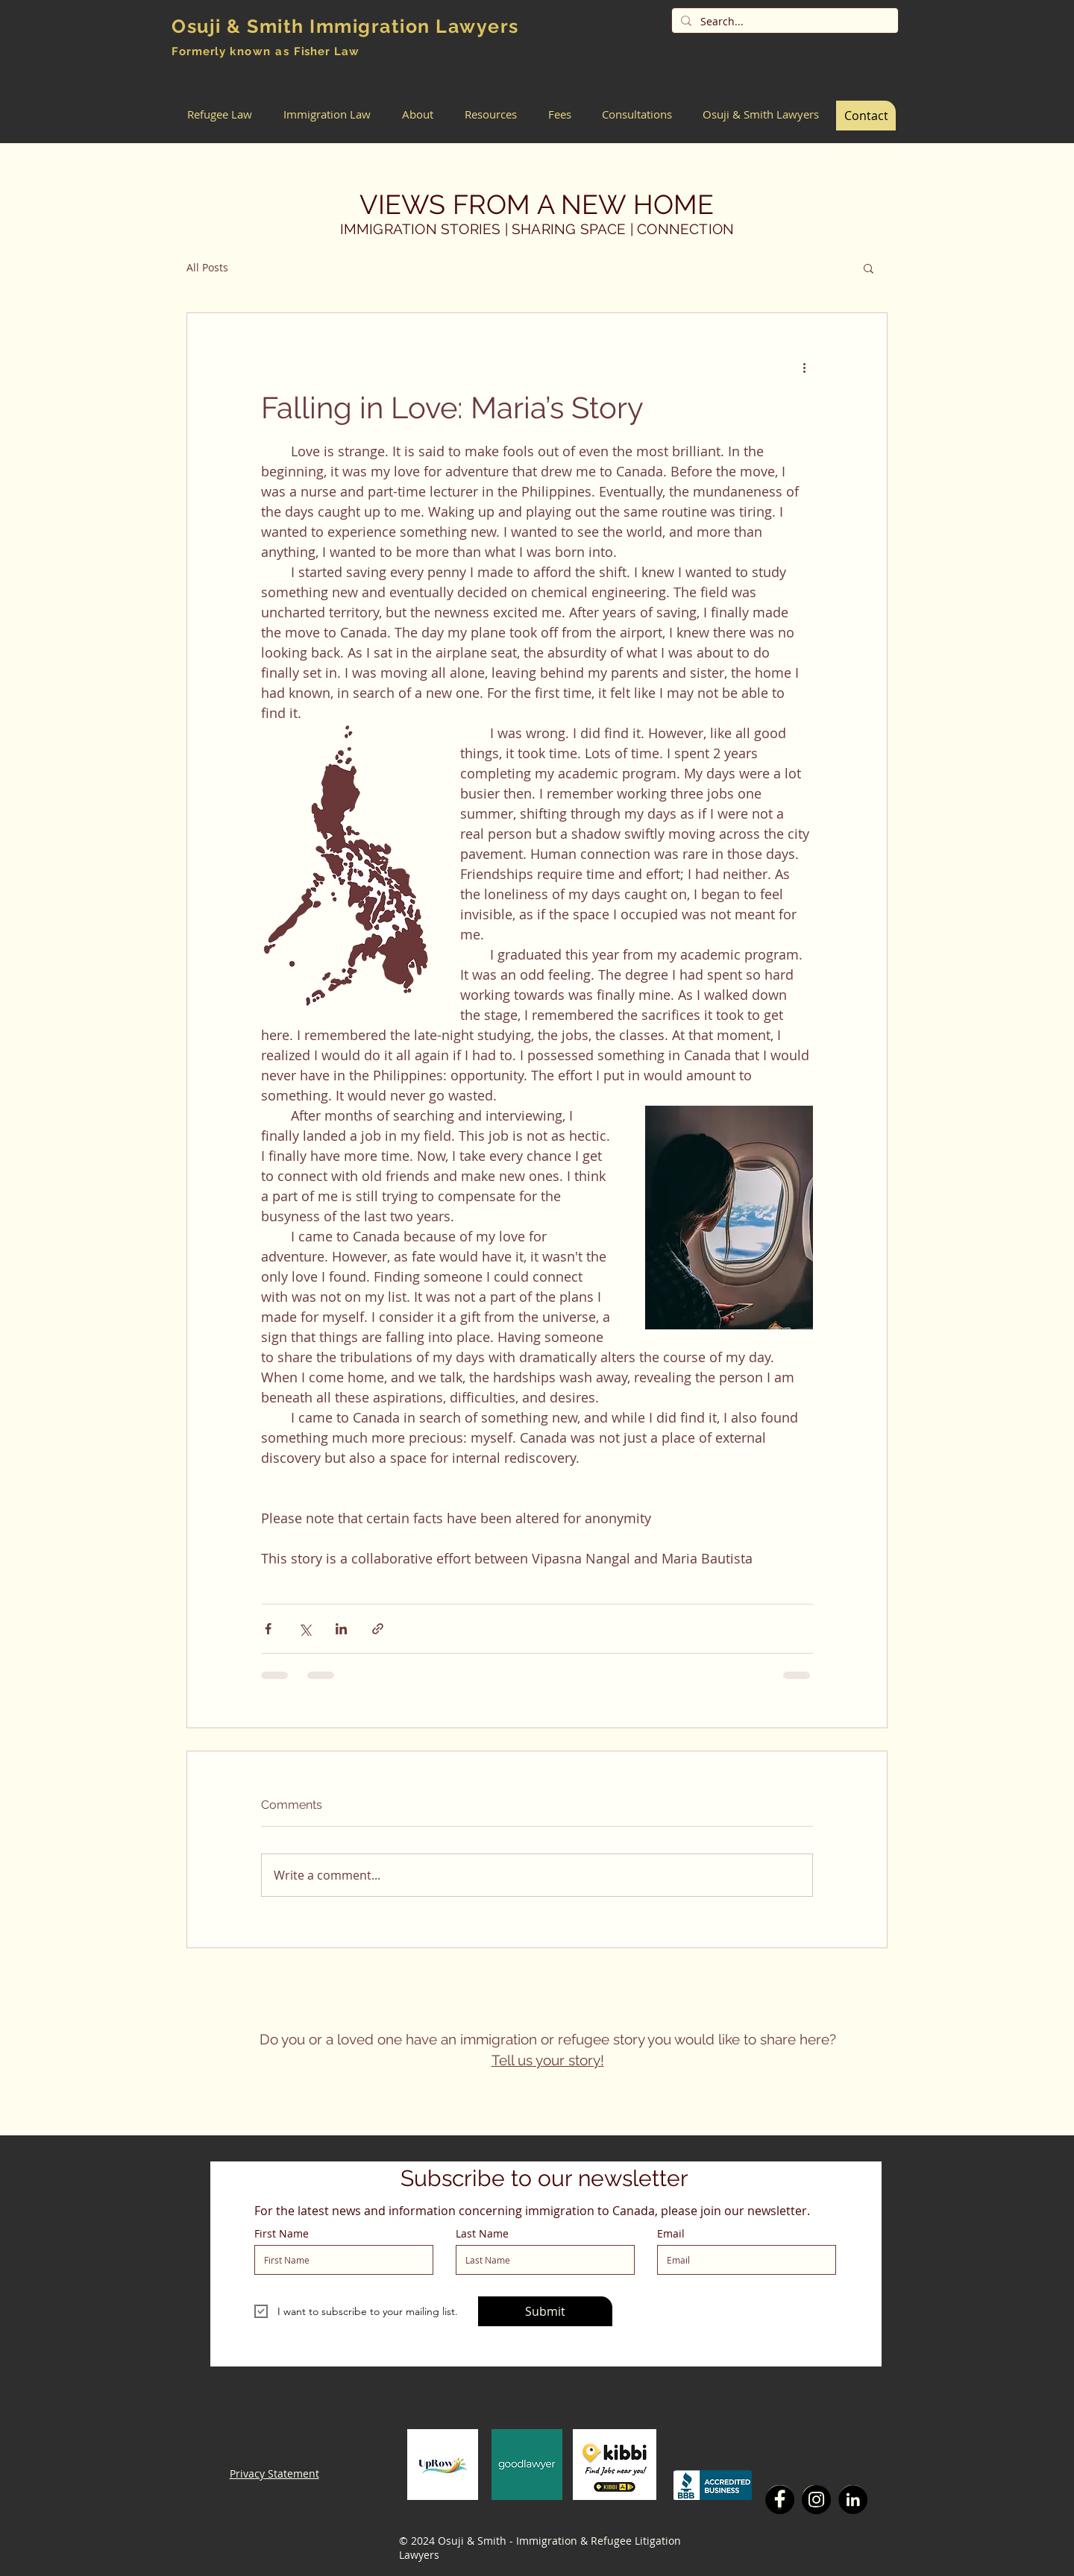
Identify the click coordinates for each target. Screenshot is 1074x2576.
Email (671, 2234)
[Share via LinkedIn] (341, 1629)
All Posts (207, 267)
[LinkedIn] (852, 2499)
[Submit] (545, 2311)
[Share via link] (378, 1629)
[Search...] (783, 21)
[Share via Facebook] (268, 1629)
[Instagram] (816, 2499)
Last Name (482, 2234)
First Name (281, 2234)
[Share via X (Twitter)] (305, 1629)
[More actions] (804, 367)
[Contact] (866, 115)
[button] (220, 114)
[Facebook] (779, 2499)
